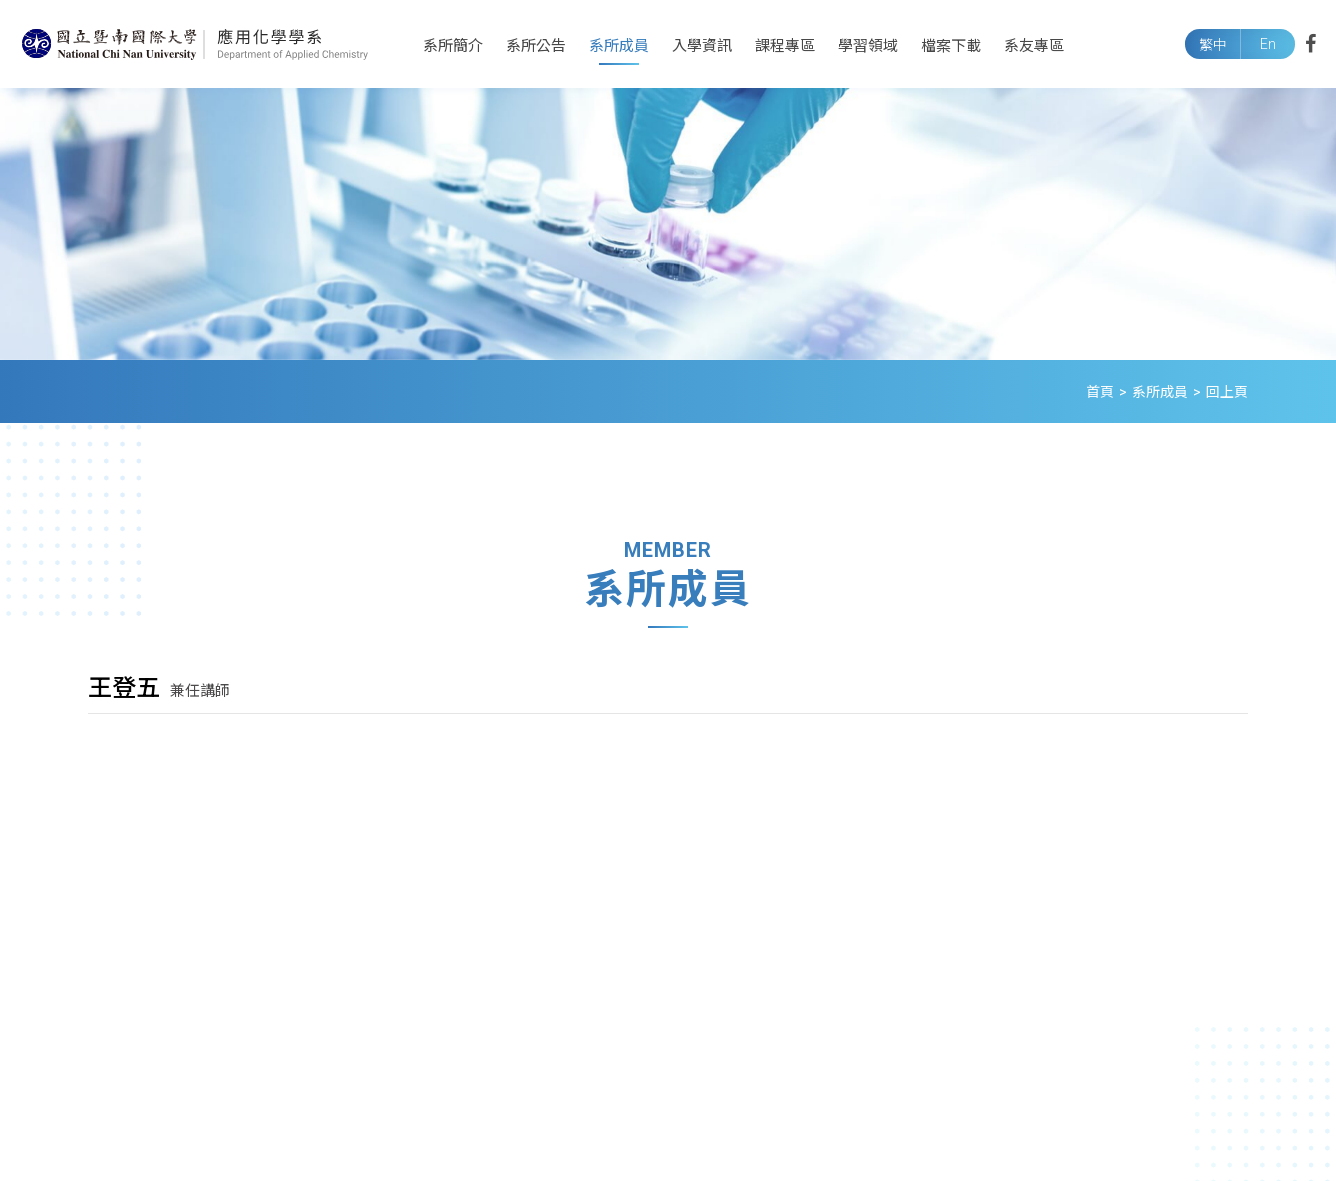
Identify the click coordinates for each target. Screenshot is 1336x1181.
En (1268, 44)
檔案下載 (951, 46)
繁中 (1213, 45)
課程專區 (785, 46)
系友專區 (1034, 46)
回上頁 (1227, 392)
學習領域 (868, 46)
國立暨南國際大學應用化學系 (195, 44)
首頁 (1100, 392)
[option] (668, 224)
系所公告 (536, 46)
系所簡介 (453, 46)
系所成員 (619, 46)
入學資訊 (702, 46)
